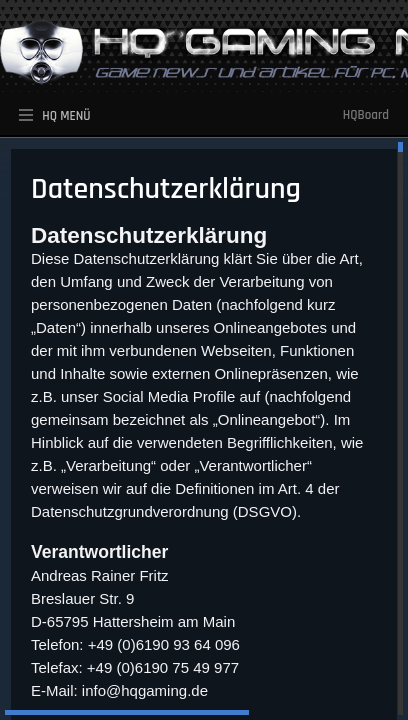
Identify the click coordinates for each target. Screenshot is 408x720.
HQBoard (366, 115)
